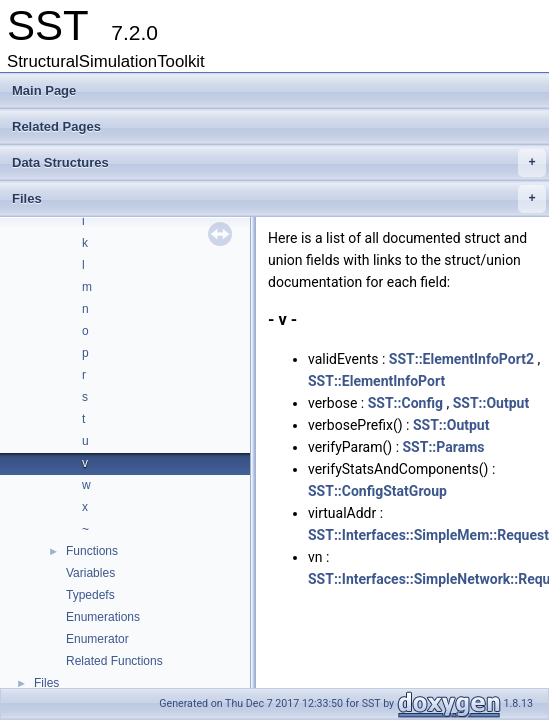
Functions (92, 551)
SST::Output (491, 403)
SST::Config (405, 403)
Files (279, 199)
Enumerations (103, 617)
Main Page (44, 90)
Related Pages (56, 126)
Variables (90, 573)
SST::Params (444, 447)
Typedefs (90, 595)
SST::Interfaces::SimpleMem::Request (428, 535)
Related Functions (114, 661)
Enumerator (97, 639)
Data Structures (279, 163)
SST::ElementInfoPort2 (461, 359)
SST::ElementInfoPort (376, 381)
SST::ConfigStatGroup (377, 491)
